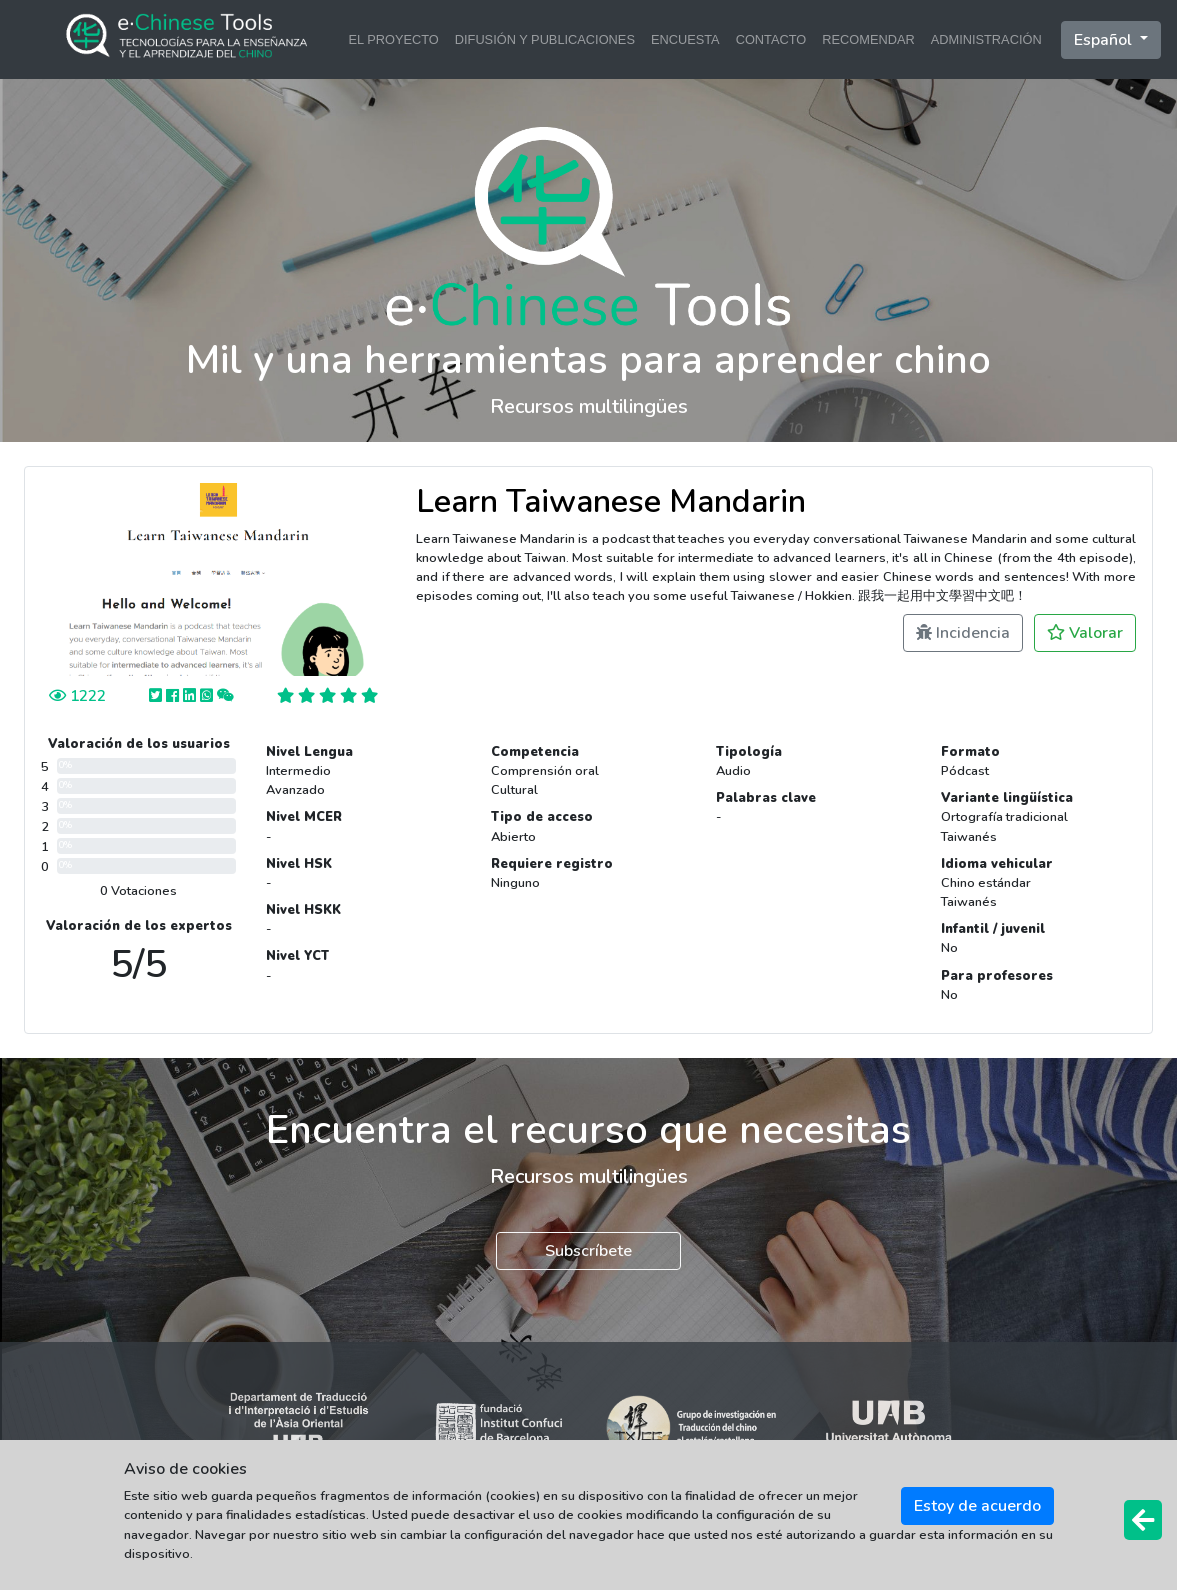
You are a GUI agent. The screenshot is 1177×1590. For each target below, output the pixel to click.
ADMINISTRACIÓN (986, 39)
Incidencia (963, 633)
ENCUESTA (685, 39)
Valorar (1085, 633)
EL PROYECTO (393, 39)
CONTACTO (771, 39)
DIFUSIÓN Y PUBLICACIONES (545, 39)
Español (1105, 40)
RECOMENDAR (868, 39)
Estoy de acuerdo (977, 1506)
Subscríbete (588, 1251)
